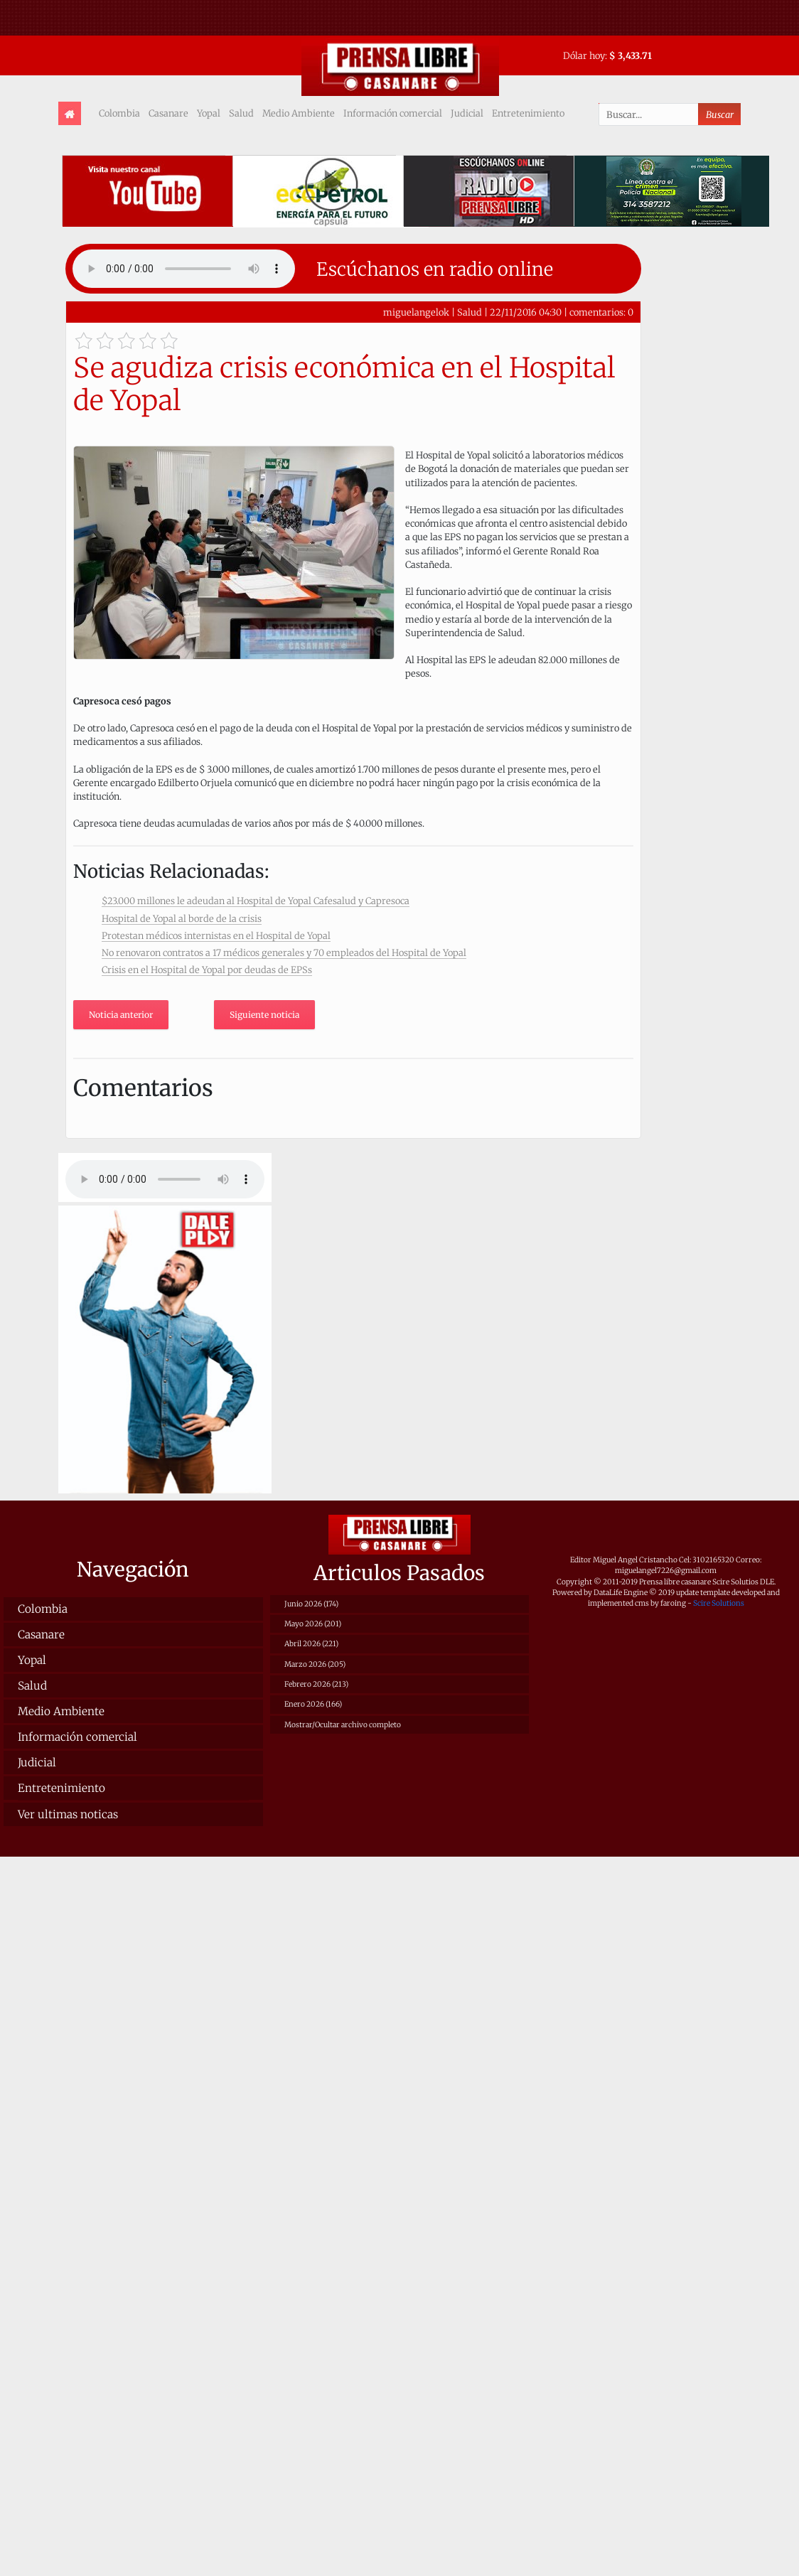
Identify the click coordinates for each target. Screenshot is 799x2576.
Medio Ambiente (298, 113)
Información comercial (392, 113)
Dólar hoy (584, 55)
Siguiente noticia (264, 1014)
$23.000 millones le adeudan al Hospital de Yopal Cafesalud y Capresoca (255, 900)
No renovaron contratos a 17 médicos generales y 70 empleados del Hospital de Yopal (284, 952)
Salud (241, 113)
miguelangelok (416, 312)
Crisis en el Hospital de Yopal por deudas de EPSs (207, 969)
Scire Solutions (718, 1603)
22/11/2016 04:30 (526, 312)
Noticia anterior (121, 1014)
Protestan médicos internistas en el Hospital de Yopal (216, 935)
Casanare (168, 113)
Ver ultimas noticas (68, 1814)
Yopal (208, 113)
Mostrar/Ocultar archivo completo (342, 1724)
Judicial (467, 113)
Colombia (119, 113)
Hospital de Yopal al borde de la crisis (182, 918)
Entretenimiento (528, 113)
